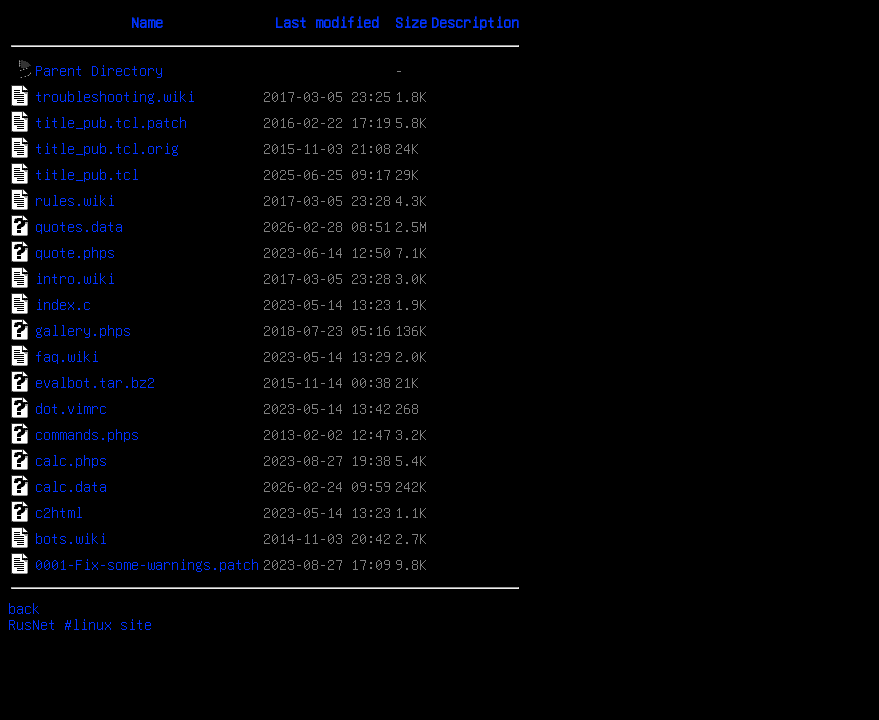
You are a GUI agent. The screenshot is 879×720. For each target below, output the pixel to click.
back (24, 608)
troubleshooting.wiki (115, 96)
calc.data (71, 486)
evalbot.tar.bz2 (95, 382)
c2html (59, 512)
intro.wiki (75, 278)
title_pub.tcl (87, 174)
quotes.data (79, 226)
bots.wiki (71, 538)
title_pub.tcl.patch (111, 122)
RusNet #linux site (80, 624)
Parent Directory (99, 70)
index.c (63, 304)
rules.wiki (75, 200)
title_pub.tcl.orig (107, 148)
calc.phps (71, 460)
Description (475, 22)
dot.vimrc (71, 408)
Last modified (327, 22)
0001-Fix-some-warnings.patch (147, 564)
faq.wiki (67, 356)
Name (147, 22)
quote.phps (75, 252)
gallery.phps (83, 330)
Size (411, 22)
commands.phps (87, 434)
